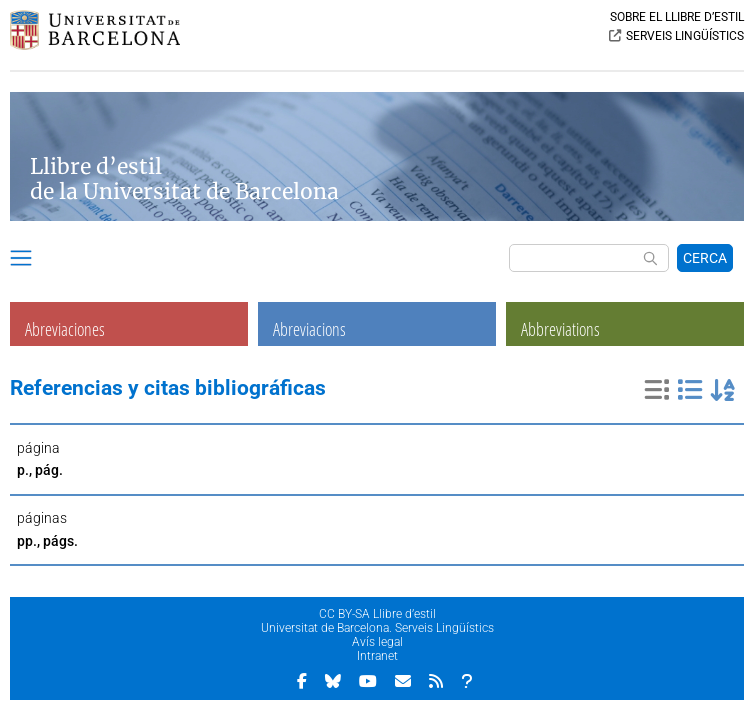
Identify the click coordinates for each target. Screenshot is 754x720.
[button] (21, 261)
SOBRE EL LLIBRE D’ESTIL (677, 17)
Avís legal (377, 642)
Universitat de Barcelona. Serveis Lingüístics (377, 628)
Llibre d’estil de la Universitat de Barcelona (184, 179)
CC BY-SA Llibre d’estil (377, 614)
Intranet (377, 656)
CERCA (705, 258)
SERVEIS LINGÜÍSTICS (685, 36)
